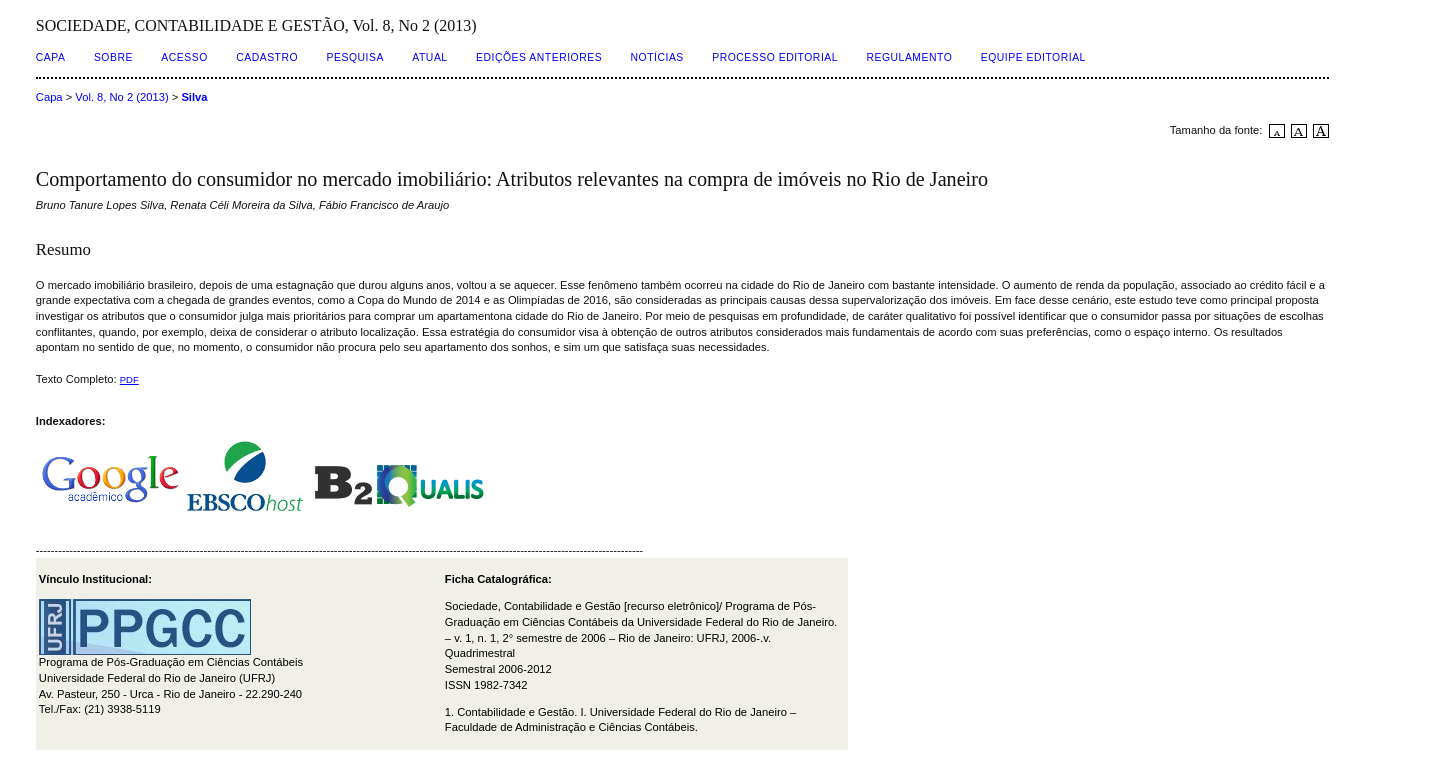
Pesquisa (355, 57)
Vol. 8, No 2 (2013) (121, 97)
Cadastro (267, 57)
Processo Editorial (775, 57)
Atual (429, 57)
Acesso (184, 57)
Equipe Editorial (1033, 57)
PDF (129, 379)
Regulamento (910, 57)
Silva (194, 97)
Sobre (113, 57)
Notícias (657, 57)
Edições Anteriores (539, 57)
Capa (51, 57)
